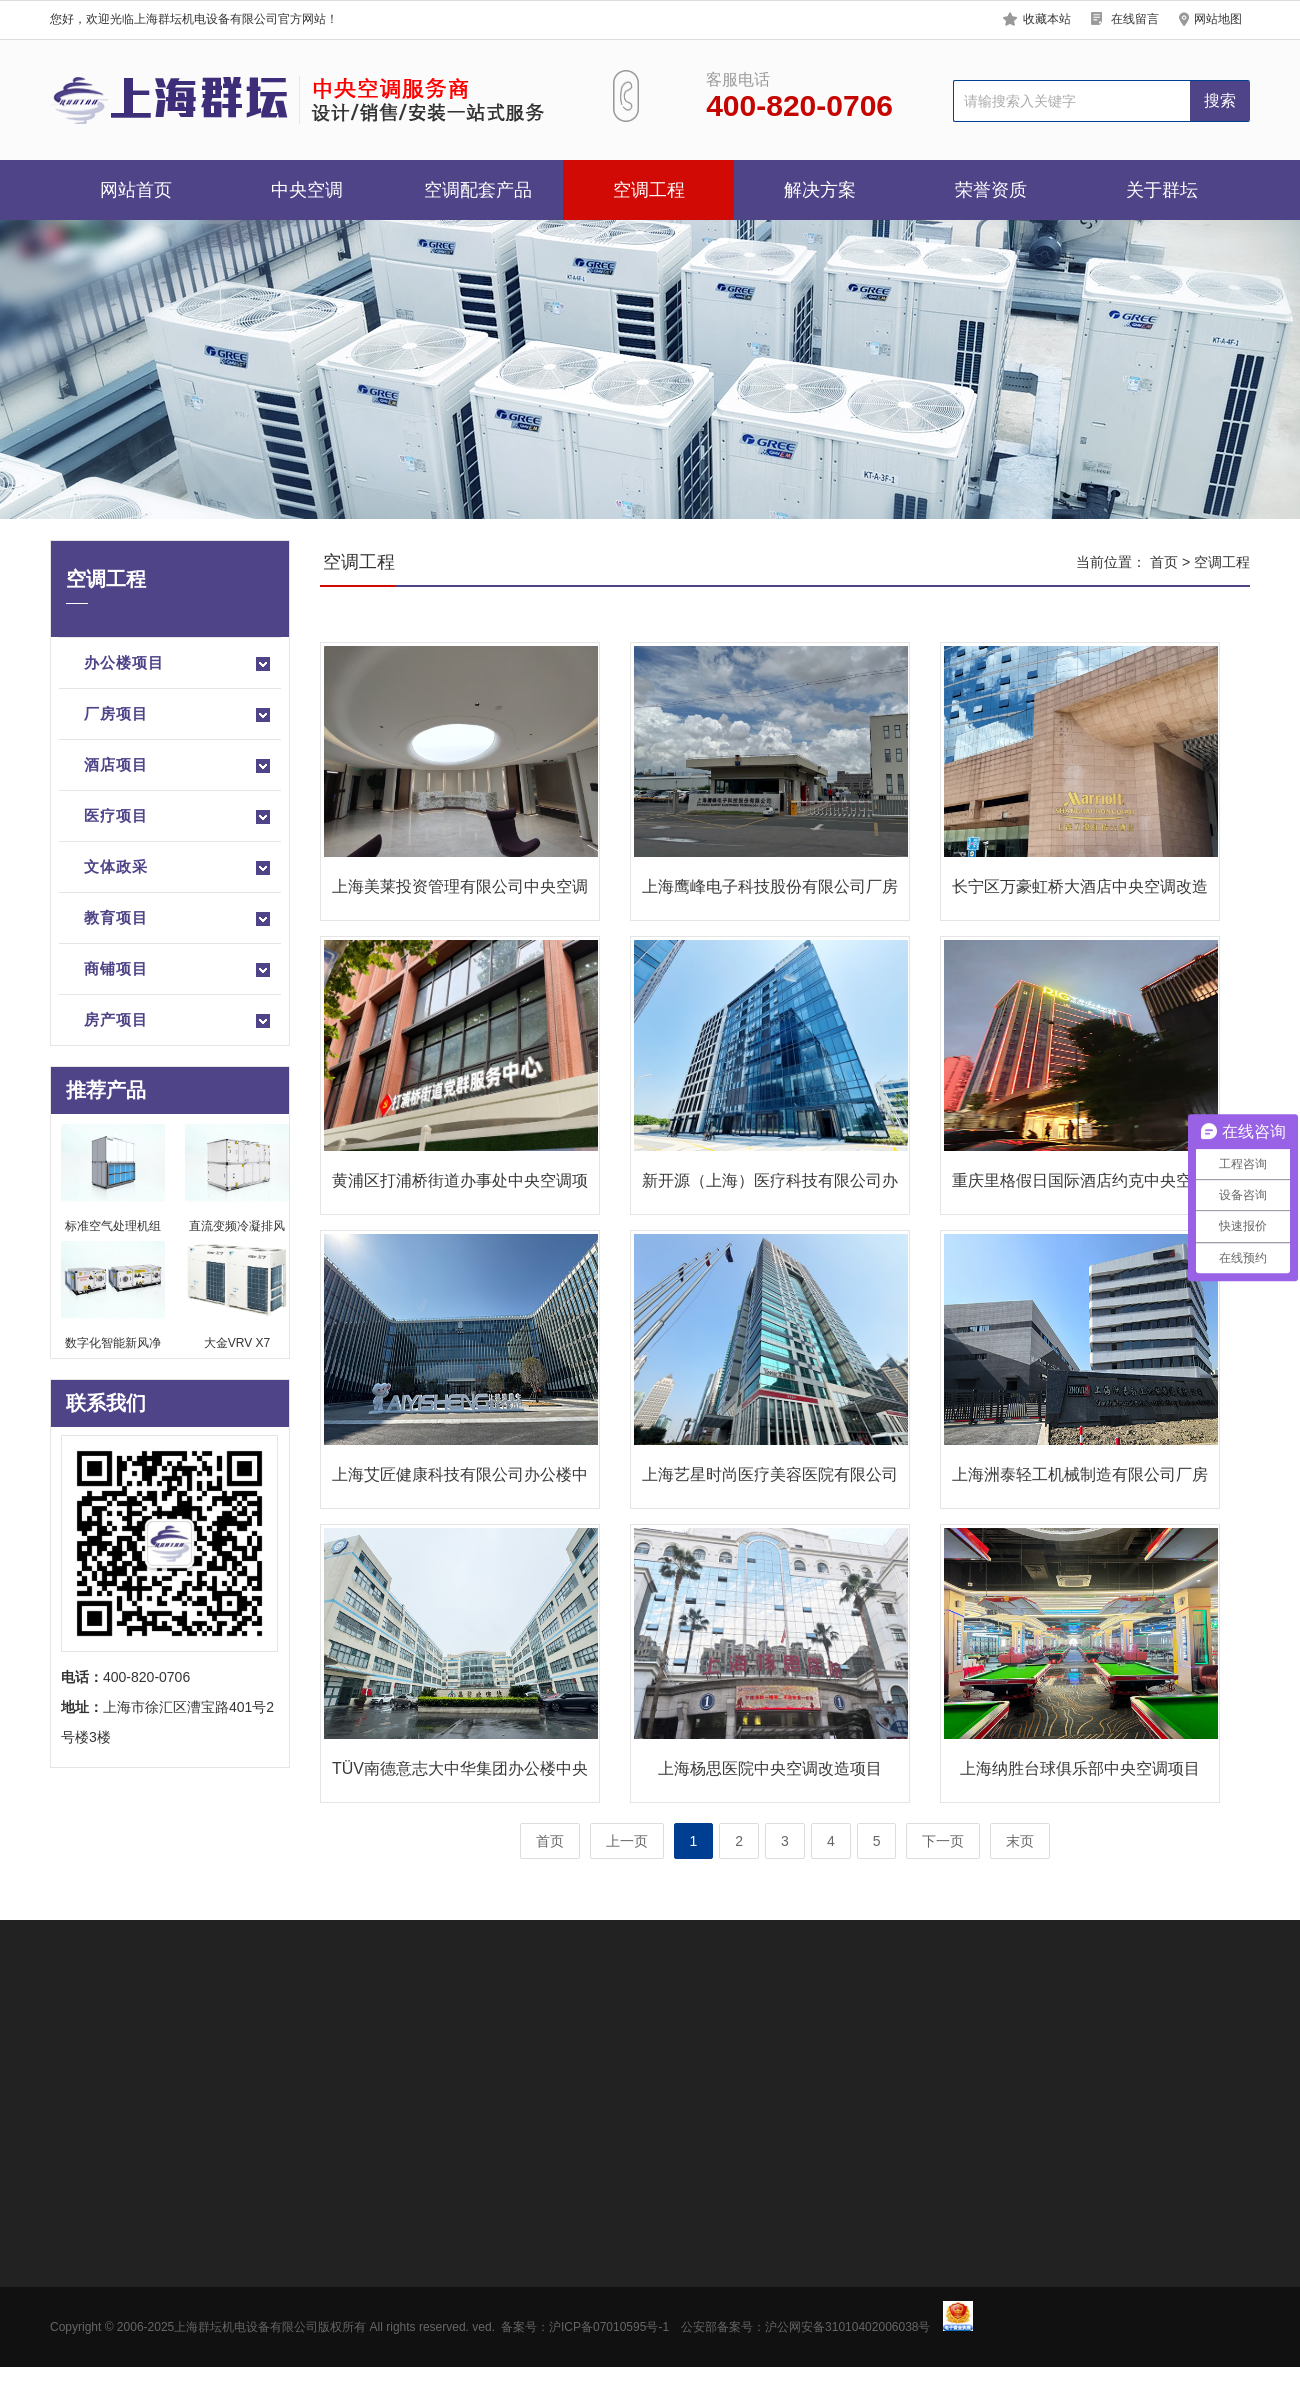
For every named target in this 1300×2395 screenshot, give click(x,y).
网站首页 (136, 190)
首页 (1164, 562)
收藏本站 (1047, 19)
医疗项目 (178, 817)
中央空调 (307, 190)
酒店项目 (178, 766)
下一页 (943, 1841)
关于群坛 (1162, 190)
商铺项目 (178, 970)
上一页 (627, 1841)
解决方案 (820, 190)
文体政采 (178, 868)
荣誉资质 (991, 190)
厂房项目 (178, 715)
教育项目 (178, 919)
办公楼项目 (178, 664)
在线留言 (1135, 19)
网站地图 (1218, 19)
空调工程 (649, 190)
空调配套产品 (478, 190)
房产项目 (178, 1021)
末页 (1020, 1841)
